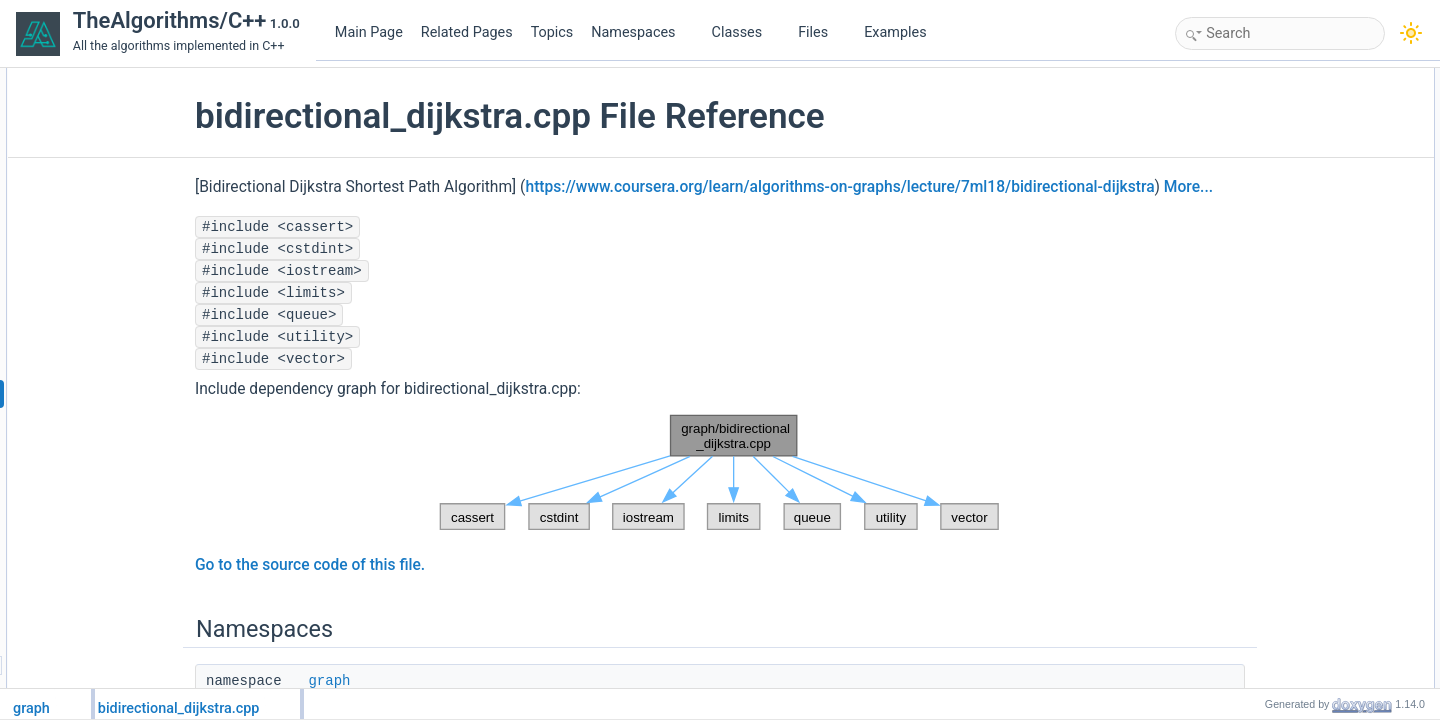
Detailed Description (1272, 321)
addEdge (1259, 365)
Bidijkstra (1259, 387)
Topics (552, 32)
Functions (1245, 145)
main (1248, 255)
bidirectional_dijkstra (1289, 123)
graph (1250, 101)
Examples (895, 32)
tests (1247, 233)
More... (351, 214)
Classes (745, 32)
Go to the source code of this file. (381, 592)
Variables (1243, 277)
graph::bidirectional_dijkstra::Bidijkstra (1335, 211)
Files (820, 32)
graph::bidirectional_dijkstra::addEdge (1335, 167)
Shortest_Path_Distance (1299, 431)
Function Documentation (1284, 343)
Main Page (369, 32)
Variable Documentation (1282, 475)
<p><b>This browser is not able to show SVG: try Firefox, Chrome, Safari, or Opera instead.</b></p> (720, 500)
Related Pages (467, 32)
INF (1244, 299)
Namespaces (641, 32)
